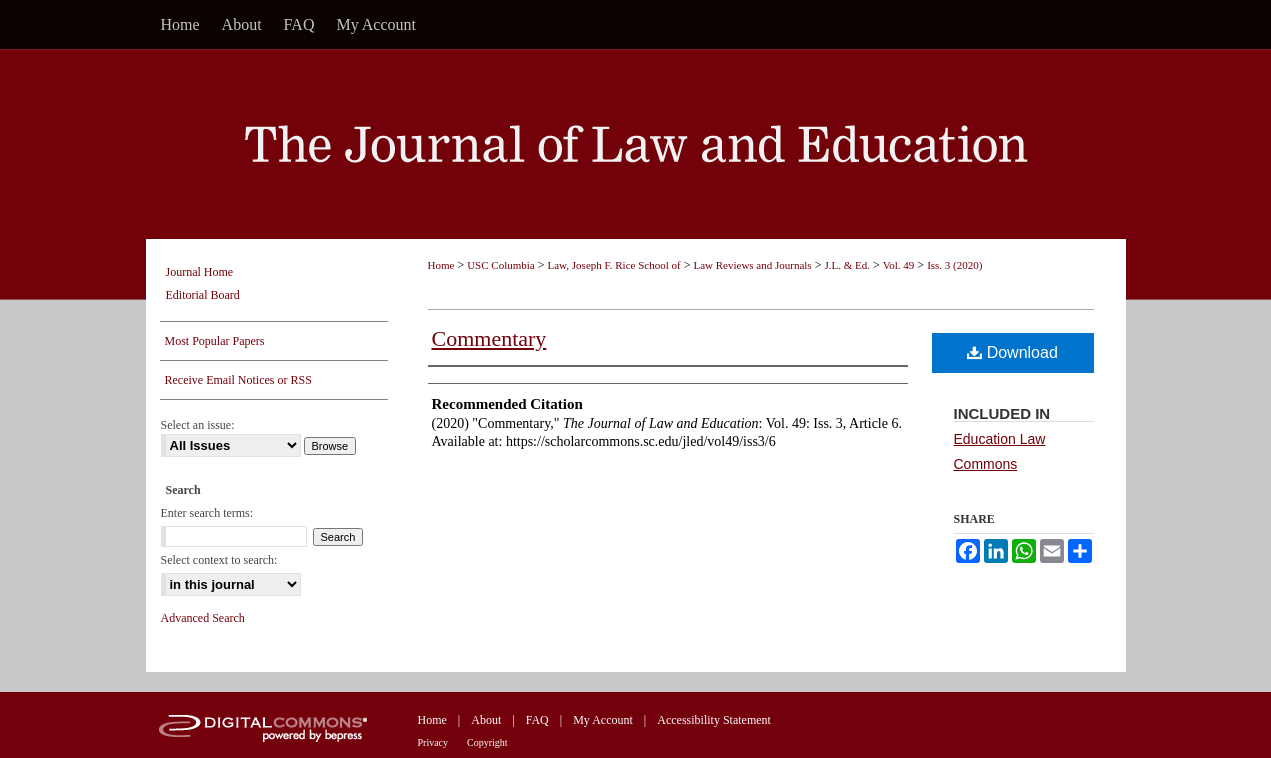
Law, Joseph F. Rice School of (614, 265)
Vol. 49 (899, 265)
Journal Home (200, 272)
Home (441, 265)
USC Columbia (501, 265)
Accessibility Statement (714, 720)
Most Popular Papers (215, 341)
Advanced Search (203, 618)
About (486, 720)
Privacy (433, 742)
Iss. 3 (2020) (954, 265)
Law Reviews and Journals (752, 265)
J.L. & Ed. (847, 265)
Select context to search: (219, 560)
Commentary (489, 338)
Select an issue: (198, 425)
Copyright (487, 742)
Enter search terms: (207, 513)
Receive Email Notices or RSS (238, 380)
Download (1012, 352)
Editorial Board (203, 295)
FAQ (537, 720)
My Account (603, 720)
